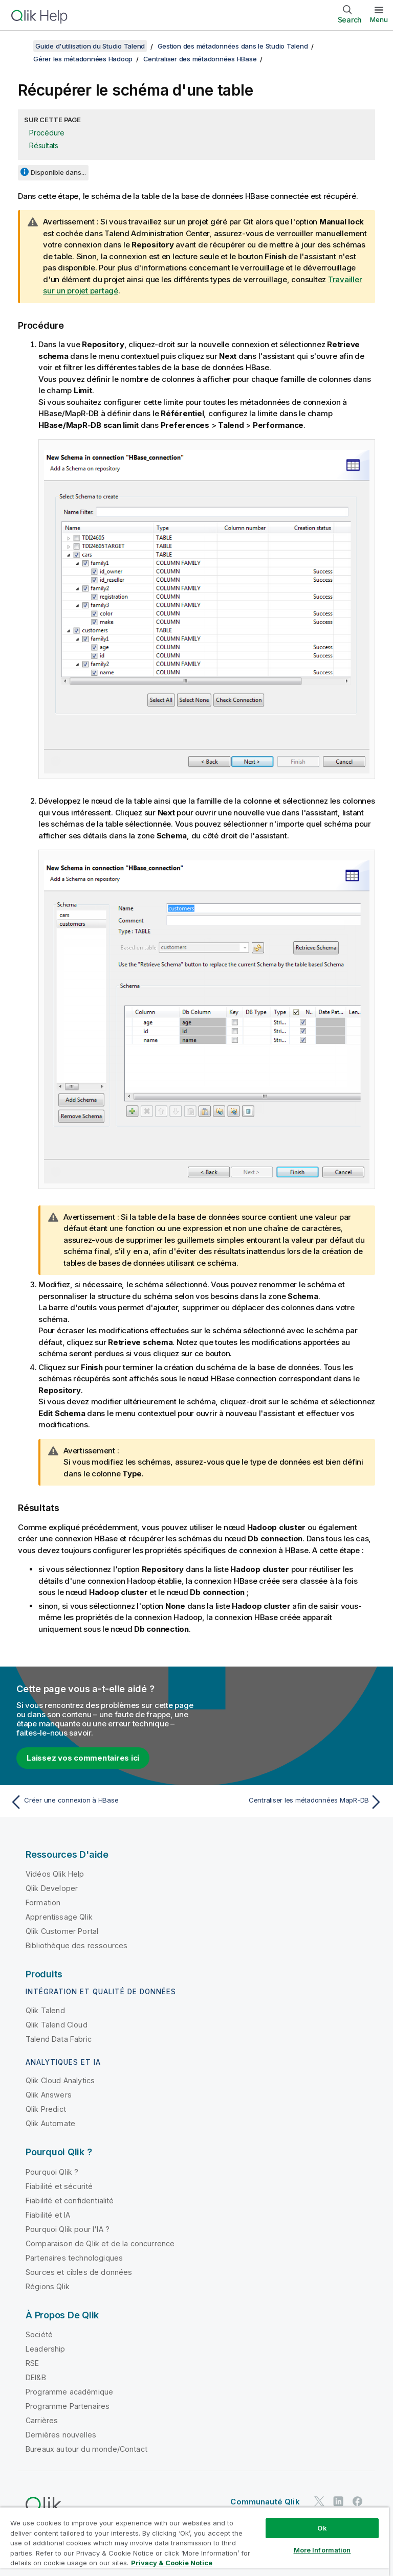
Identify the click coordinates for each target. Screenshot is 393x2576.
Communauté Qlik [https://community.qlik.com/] (264, 2501)
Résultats (43, 145)
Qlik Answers (49, 2094)
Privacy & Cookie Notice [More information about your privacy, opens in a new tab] (171, 2563)
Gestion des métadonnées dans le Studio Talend (233, 46)
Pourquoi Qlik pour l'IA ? (68, 2229)
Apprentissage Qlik (59, 1916)
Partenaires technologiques (74, 2257)
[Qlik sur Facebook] (357, 2501)
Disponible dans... (58, 172)
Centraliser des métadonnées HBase (200, 59)
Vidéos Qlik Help (55, 1874)
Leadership (46, 2348)
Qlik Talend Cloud (57, 2024)
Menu (379, 19)
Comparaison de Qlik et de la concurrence (100, 2243)
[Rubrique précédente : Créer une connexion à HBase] (100, 1802)
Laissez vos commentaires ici (83, 1758)
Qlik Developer (52, 1888)
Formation (43, 1902)
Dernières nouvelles (61, 2434)
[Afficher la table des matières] (20, 46)
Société (39, 2334)
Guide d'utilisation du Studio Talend (90, 46)
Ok (321, 2528)
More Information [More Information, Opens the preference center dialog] (322, 2550)
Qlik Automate (50, 2123)
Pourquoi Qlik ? (52, 2172)
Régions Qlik (48, 2286)
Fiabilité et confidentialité (70, 2200)
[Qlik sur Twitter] (319, 2501)
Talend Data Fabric (59, 2039)
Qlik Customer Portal (62, 1931)
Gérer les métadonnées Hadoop (83, 59)
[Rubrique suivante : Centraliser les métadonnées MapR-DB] (292, 1802)
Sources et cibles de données (79, 2272)
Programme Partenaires (68, 2406)
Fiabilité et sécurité (59, 2186)
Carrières (42, 2420)
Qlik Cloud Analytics (60, 2080)
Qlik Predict (46, 2109)
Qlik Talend (45, 2010)
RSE (32, 2363)
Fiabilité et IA (48, 2214)
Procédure (46, 132)
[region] (194, 2541)
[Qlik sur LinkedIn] (338, 2501)
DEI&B (36, 2377)
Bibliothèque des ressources (76, 1945)
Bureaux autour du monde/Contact (86, 2449)
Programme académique (69, 2391)
